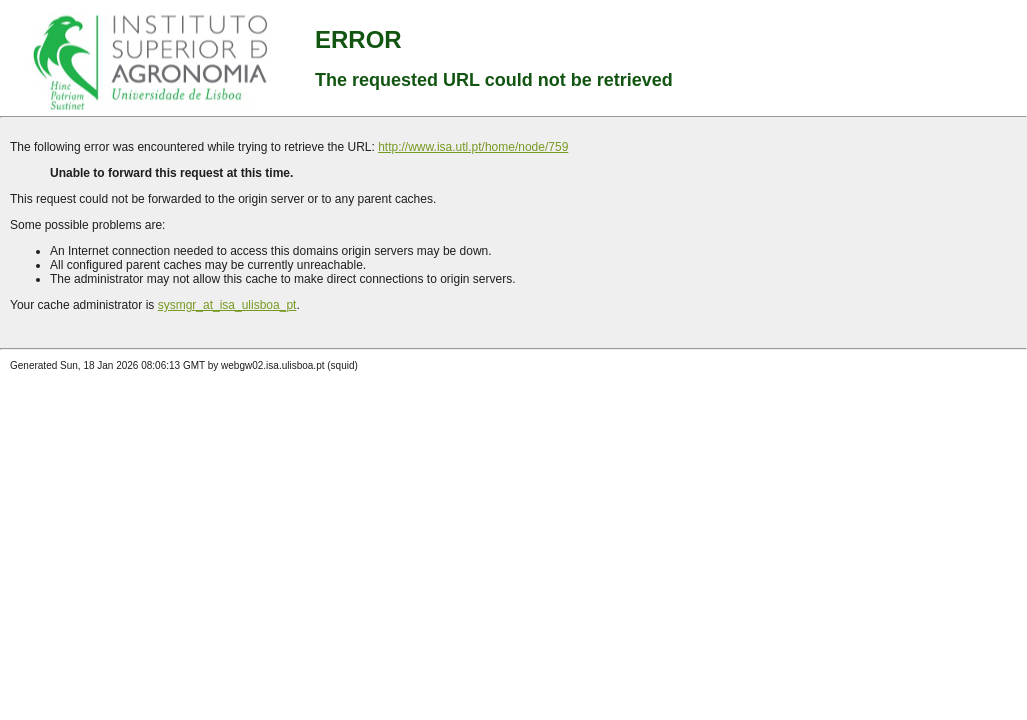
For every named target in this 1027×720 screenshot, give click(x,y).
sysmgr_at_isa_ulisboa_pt (227, 305)
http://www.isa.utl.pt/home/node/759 (473, 147)
